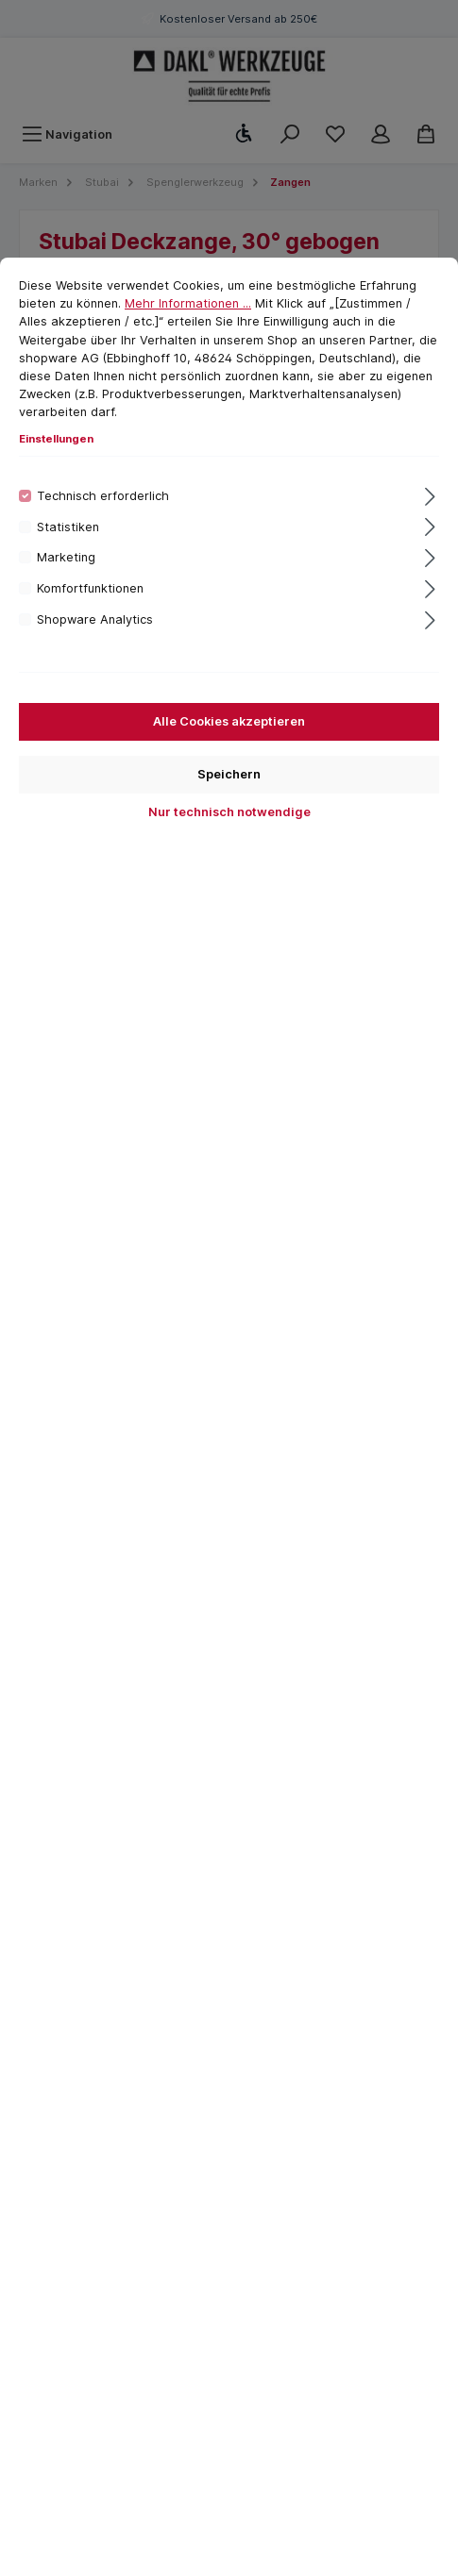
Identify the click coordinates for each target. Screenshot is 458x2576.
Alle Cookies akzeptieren (229, 721)
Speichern (229, 774)
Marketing (66, 557)
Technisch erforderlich (103, 496)
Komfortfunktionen (90, 588)
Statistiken (68, 527)
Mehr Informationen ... (188, 303)
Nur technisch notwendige (229, 812)
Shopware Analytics (95, 619)
